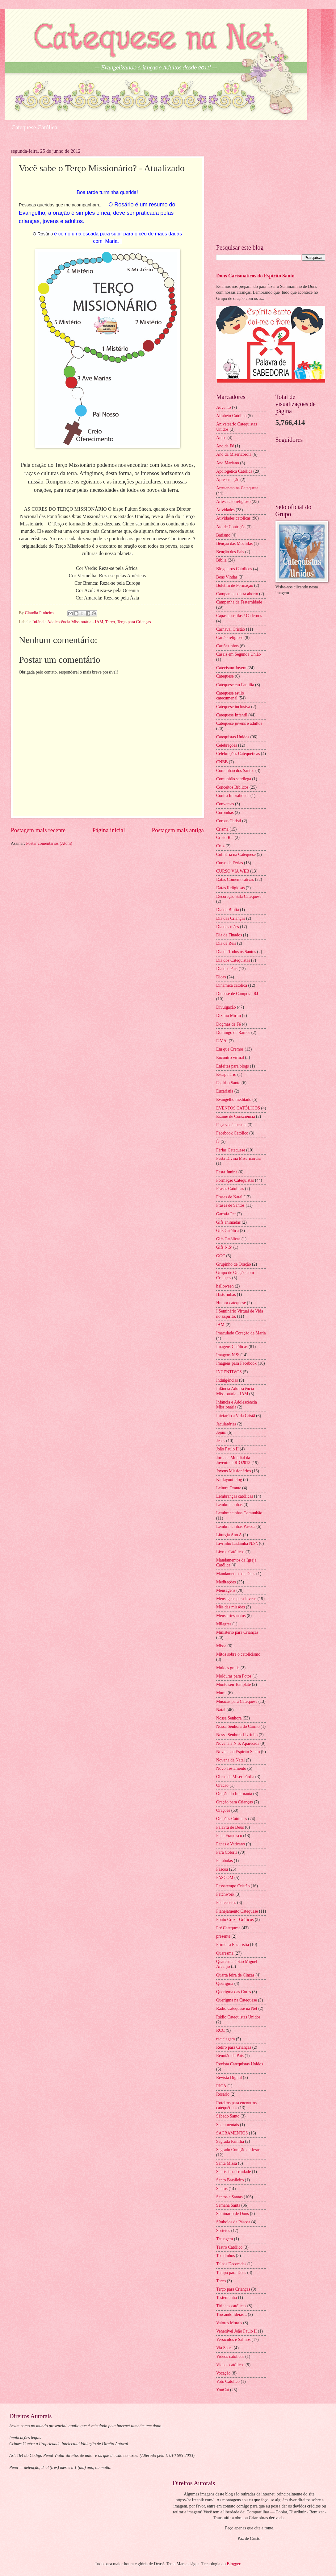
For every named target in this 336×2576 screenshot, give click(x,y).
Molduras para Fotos (233, 1676)
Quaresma (224, 1953)
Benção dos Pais (230, 552)
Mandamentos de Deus (235, 1573)
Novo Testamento (231, 1768)
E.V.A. (222, 1041)
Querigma (224, 1983)
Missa (221, 1646)
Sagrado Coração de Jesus (238, 2149)
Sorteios (223, 2230)
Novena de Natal (230, 1760)
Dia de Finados (229, 935)
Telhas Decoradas (231, 2264)
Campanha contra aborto (237, 593)
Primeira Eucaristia (232, 1944)
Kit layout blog (229, 1479)
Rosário (222, 2094)
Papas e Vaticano (230, 1844)
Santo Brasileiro (230, 2180)
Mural (221, 1692)
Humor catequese (231, 1302)
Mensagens (225, 1590)
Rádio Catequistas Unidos (238, 2017)
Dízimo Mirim (228, 1015)
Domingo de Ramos (233, 1032)
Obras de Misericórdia (235, 1776)
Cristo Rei (224, 837)
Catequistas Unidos (232, 737)
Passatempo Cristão (233, 1886)
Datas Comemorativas (235, 879)
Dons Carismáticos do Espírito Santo (255, 275)
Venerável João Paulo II (236, 2331)
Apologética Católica (234, 471)
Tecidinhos (225, 2255)
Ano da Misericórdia (233, 454)
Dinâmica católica (231, 985)
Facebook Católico (232, 1133)
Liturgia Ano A (229, 1535)
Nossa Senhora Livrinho (237, 1734)
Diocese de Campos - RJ (237, 993)
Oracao (222, 1785)
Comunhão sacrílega (233, 779)
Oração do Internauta (234, 1793)
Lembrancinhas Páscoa (235, 1526)
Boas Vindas (226, 577)
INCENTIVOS (229, 1372)
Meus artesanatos (231, 1615)
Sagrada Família (230, 2141)
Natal (220, 1709)
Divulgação (226, 1007)
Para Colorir (226, 1852)
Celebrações (226, 745)
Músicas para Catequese (236, 1701)
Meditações (226, 1582)
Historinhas (226, 1294)
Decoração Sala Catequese (238, 896)
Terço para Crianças (134, 622)
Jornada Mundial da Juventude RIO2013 (233, 1460)
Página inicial (108, 830)
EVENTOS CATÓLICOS (238, 1108)
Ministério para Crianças (237, 1632)
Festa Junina (226, 1172)
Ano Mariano (227, 463)
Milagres (223, 1624)
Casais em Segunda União (238, 654)
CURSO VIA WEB (232, 871)
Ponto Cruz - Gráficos (235, 1919)
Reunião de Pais (230, 2055)
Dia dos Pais (226, 968)
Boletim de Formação (234, 585)
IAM (220, 1324)
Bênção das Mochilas (234, 543)
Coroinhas (225, 812)
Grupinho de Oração (233, 1264)
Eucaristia (224, 1091)
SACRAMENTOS (232, 2133)
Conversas (225, 804)
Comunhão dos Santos (235, 770)
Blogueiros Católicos (234, 568)
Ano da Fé (225, 446)
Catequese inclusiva (233, 706)
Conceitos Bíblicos (232, 787)
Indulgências (227, 1380)
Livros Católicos (230, 1551)
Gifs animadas (228, 1222)
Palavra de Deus (230, 1827)
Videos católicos (230, 2356)
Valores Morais (229, 2323)
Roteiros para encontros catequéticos (236, 2105)
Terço (110, 622)
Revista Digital (229, 2077)
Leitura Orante (228, 1488)
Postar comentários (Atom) (49, 843)
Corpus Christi (228, 821)
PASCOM (224, 1877)
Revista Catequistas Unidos (239, 2064)
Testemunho (226, 2297)
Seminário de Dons (232, 2213)
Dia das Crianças (230, 918)
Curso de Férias (229, 863)
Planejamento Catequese (237, 1911)
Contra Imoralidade (233, 795)
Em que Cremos (230, 1049)
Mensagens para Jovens (236, 1598)
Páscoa (222, 1869)
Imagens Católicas (232, 1346)
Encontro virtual (230, 1057)
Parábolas (224, 1860)
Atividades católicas (233, 518)
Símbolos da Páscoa (233, 2222)
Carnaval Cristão (230, 629)
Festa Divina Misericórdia (238, 1158)
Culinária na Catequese (236, 854)
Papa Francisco (229, 1835)
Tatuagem (224, 2239)
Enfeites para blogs (232, 1066)
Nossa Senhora (229, 1718)
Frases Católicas (230, 1188)
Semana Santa (228, 2205)
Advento (223, 407)
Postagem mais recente (38, 830)
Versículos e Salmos (233, 2339)
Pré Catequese (228, 1928)
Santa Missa (226, 2163)
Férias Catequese (230, 1150)
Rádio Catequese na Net (236, 2008)
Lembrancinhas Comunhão (239, 1513)
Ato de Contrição (231, 527)
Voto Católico (228, 2381)
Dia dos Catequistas (233, 960)
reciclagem (225, 2039)
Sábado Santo (228, 2116)
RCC (220, 2030)
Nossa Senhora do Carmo (238, 1726)
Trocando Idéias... (231, 2314)
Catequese (225, 676)
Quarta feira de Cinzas (235, 1975)
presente (223, 1936)
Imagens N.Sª (227, 1355)
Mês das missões (230, 1607)
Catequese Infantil (231, 715)
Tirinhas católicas (231, 2306)
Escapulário (226, 1074)
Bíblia (221, 560)
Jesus (220, 1440)
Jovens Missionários (233, 1471)
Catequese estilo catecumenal (230, 696)
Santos (222, 2188)
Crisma (222, 829)
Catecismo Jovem (231, 668)
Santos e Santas (229, 2197)
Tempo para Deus (231, 2272)
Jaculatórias (226, 1424)
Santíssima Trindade (233, 2171)
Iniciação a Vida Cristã (235, 1415)
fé (218, 1141)
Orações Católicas (231, 1818)
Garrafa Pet (226, 1214)
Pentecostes (226, 1902)
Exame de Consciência (235, 1116)
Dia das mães (227, 926)
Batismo (223, 535)
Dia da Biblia (227, 909)
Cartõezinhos (227, 646)
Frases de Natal (229, 1197)
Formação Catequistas (235, 1180)
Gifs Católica (227, 1230)
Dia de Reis (226, 943)
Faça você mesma (231, 1124)
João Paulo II (227, 1449)
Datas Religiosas (230, 888)
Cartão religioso (230, 637)
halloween (225, 1286)
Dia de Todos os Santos (236, 951)
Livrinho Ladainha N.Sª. (237, 1543)
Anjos (221, 437)
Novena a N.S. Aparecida (237, 1743)
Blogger (233, 2563)
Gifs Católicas (228, 1239)
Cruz (220, 846)
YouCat (222, 2389)
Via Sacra (224, 2348)
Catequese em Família (235, 684)
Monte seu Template (233, 1684)
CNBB (222, 762)
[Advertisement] (270, 191)
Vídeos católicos (230, 2364)
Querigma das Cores (233, 1991)
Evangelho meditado (233, 1099)
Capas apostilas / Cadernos (239, 615)
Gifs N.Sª (224, 1247)
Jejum (221, 1432)
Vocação (223, 2373)
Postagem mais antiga (178, 830)
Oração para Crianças (234, 1802)
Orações (223, 1810)
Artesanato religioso (233, 501)
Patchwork (225, 1894)
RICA (221, 2086)
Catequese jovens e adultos (239, 723)
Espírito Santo (228, 1083)
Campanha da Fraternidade (239, 602)
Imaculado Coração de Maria (241, 1333)
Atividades (225, 510)
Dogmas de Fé (228, 1024)
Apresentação (227, 479)
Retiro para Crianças (233, 2047)
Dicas (221, 977)
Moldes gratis (228, 1667)
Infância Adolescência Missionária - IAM (67, 622)
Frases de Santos (230, 1205)
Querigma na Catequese (236, 2000)
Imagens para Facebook (236, 1363)
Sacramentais (227, 2124)
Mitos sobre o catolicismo (238, 1654)
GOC (220, 1256)
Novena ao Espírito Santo (238, 1751)
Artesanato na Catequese (237, 488)
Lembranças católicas (234, 1496)
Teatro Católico (229, 2247)
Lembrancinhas (229, 1504)
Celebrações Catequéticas (238, 753)
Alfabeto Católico (231, 415)
